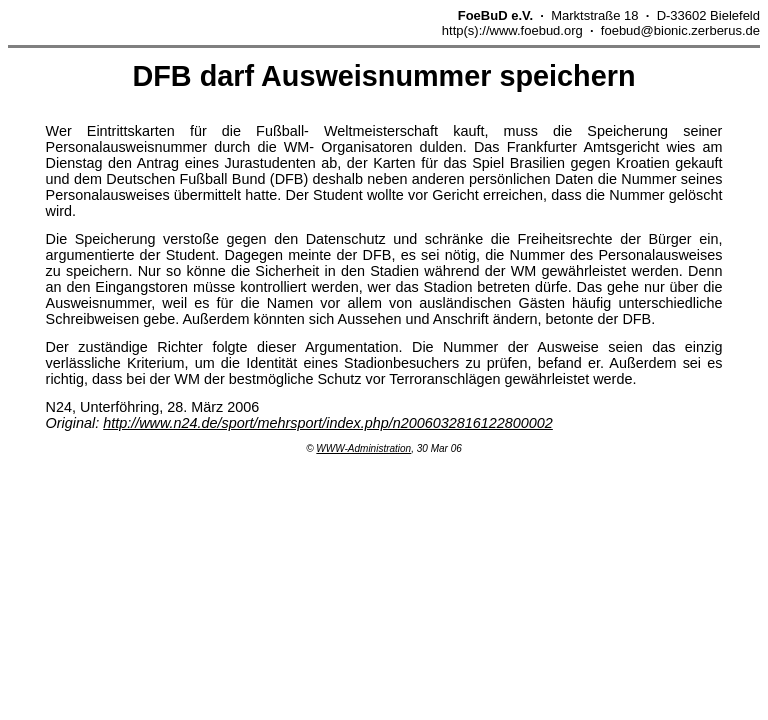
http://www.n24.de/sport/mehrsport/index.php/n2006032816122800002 (328, 423)
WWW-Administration (363, 448)
